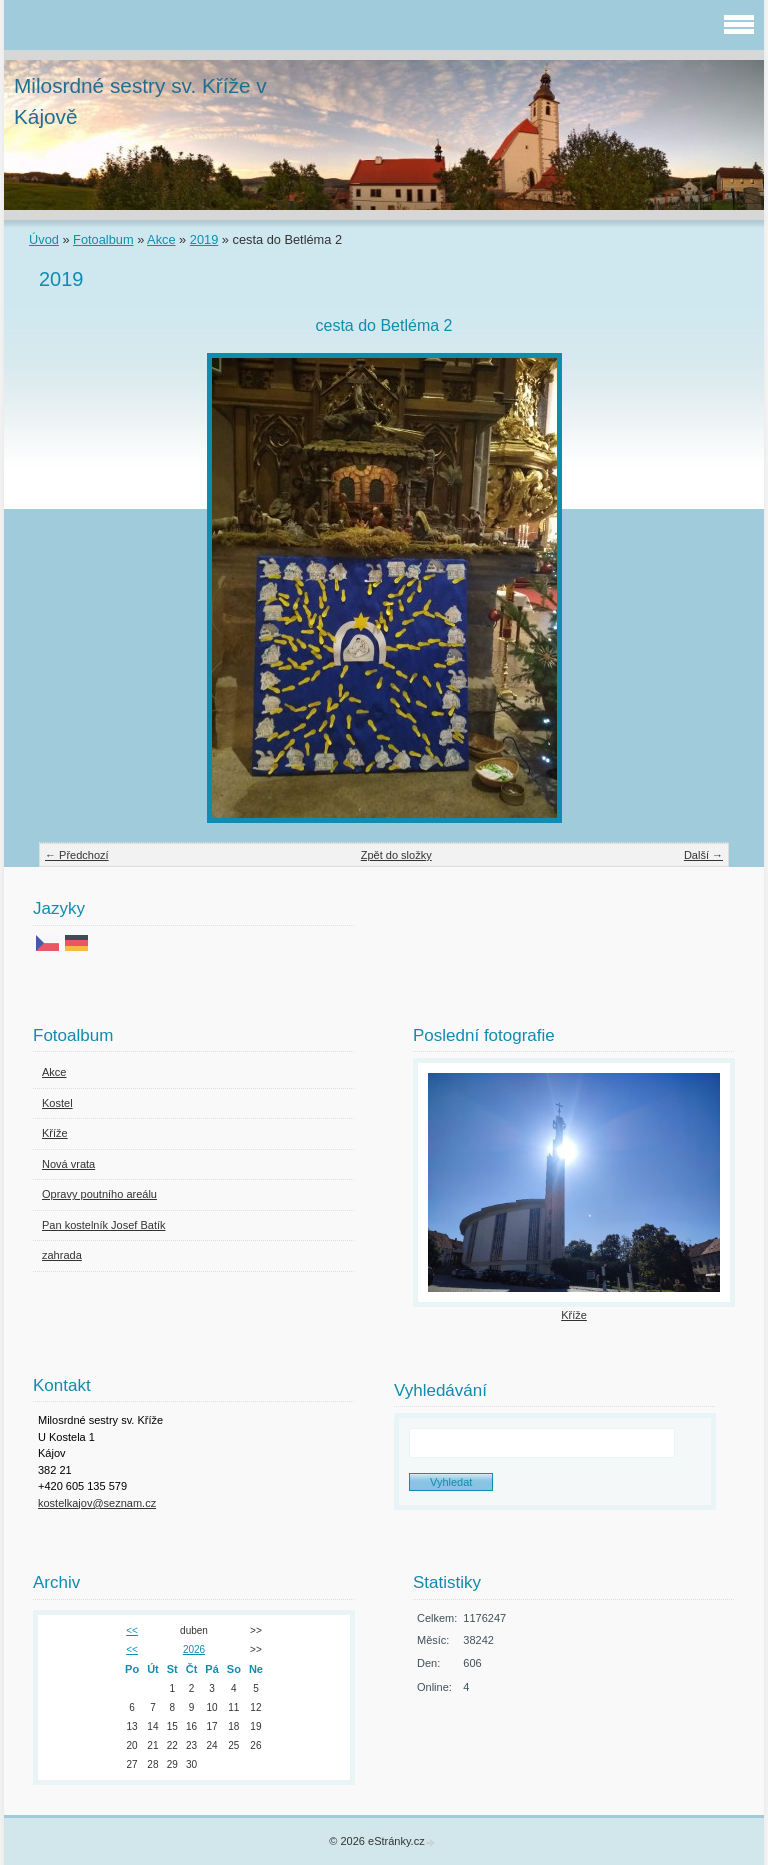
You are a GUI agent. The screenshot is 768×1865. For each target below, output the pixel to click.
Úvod (44, 239)
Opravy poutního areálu (99, 1194)
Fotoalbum (103, 239)
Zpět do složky (396, 855)
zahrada (62, 1255)
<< (132, 1630)
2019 (204, 239)
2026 (194, 1649)
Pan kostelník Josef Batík (104, 1225)
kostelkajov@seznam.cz (97, 1503)
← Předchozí (77, 855)
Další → (703, 855)
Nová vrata (68, 1164)
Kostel (57, 1103)
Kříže (55, 1133)
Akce (161, 239)
